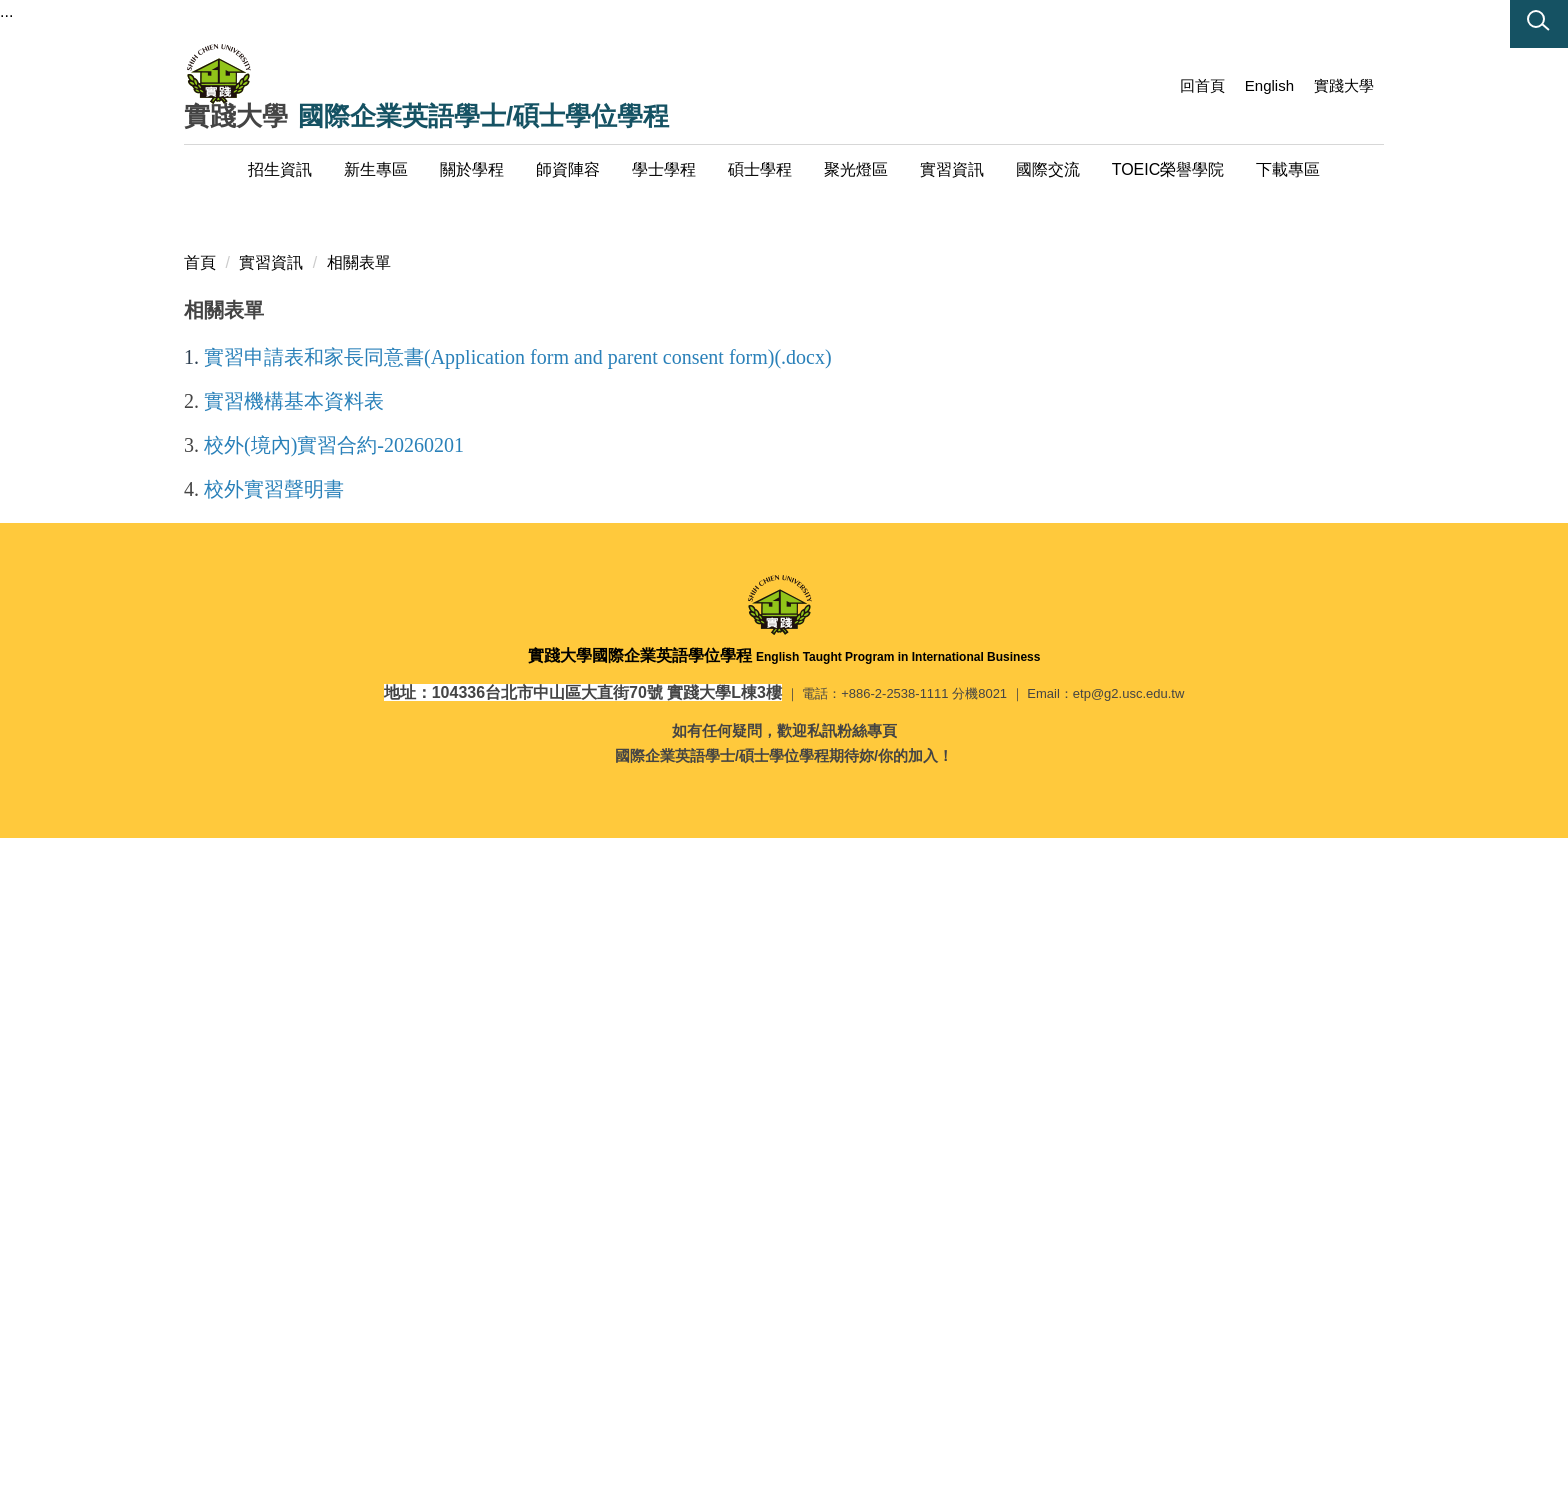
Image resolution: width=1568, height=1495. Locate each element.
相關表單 (359, 908)
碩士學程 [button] (760, 169)
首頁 (200, 908)
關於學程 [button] (472, 169)
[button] (1539, 24)
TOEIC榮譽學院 (1168, 169)
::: (1153, 85)
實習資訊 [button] (952, 169)
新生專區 (376, 169)
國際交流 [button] (1048, 169)
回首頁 (1202, 85)
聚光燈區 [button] (856, 169)
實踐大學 (1344, 85)
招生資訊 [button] (280, 169)
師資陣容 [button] (568, 169)
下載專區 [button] (1288, 169)
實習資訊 (271, 908)
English (1269, 85)
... (6, 11)
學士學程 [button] (664, 169)
